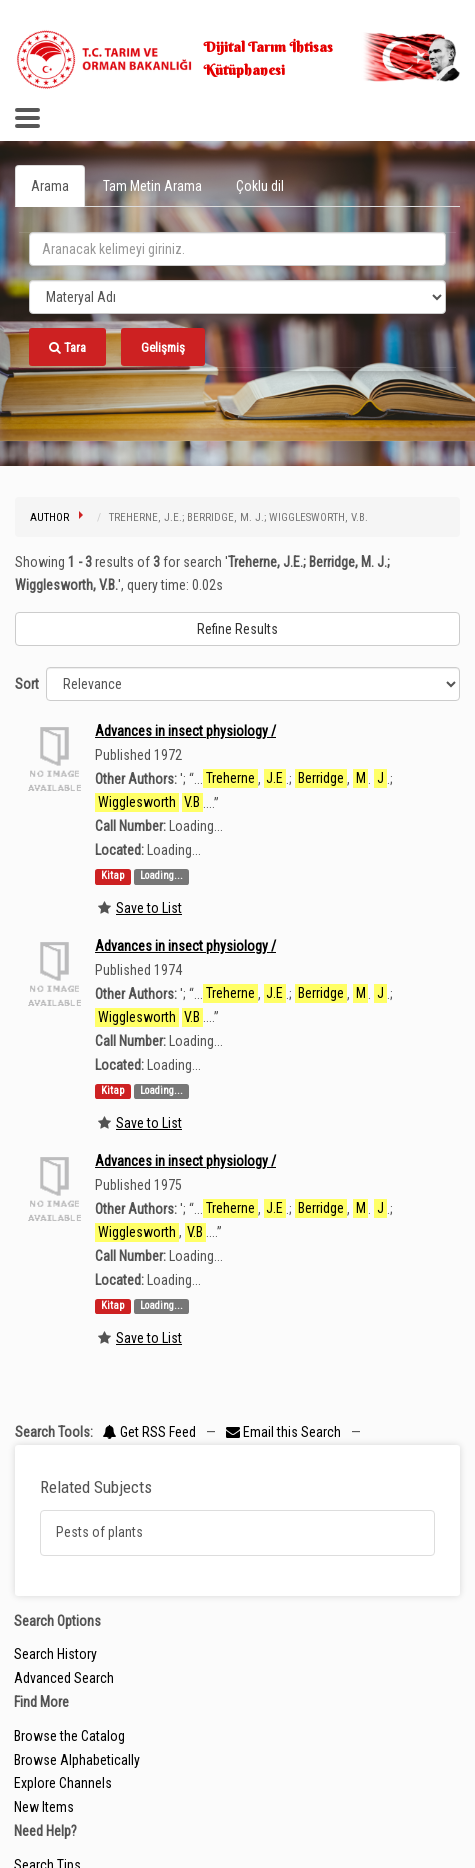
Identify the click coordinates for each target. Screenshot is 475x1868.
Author (49, 517)
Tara (67, 347)
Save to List (149, 908)
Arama (50, 186)
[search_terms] (237, 249)
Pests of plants (99, 1532)
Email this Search (285, 1432)
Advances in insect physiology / (185, 731)
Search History (55, 1654)
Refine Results (237, 629)
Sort (27, 684)
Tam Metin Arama (152, 186)
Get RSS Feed (149, 1432)
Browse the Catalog (69, 1736)
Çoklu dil (260, 186)
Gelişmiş (163, 347)
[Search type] (237, 297)
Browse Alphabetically (77, 1760)
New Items (44, 1807)
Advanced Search (64, 1678)
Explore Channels (63, 1783)
